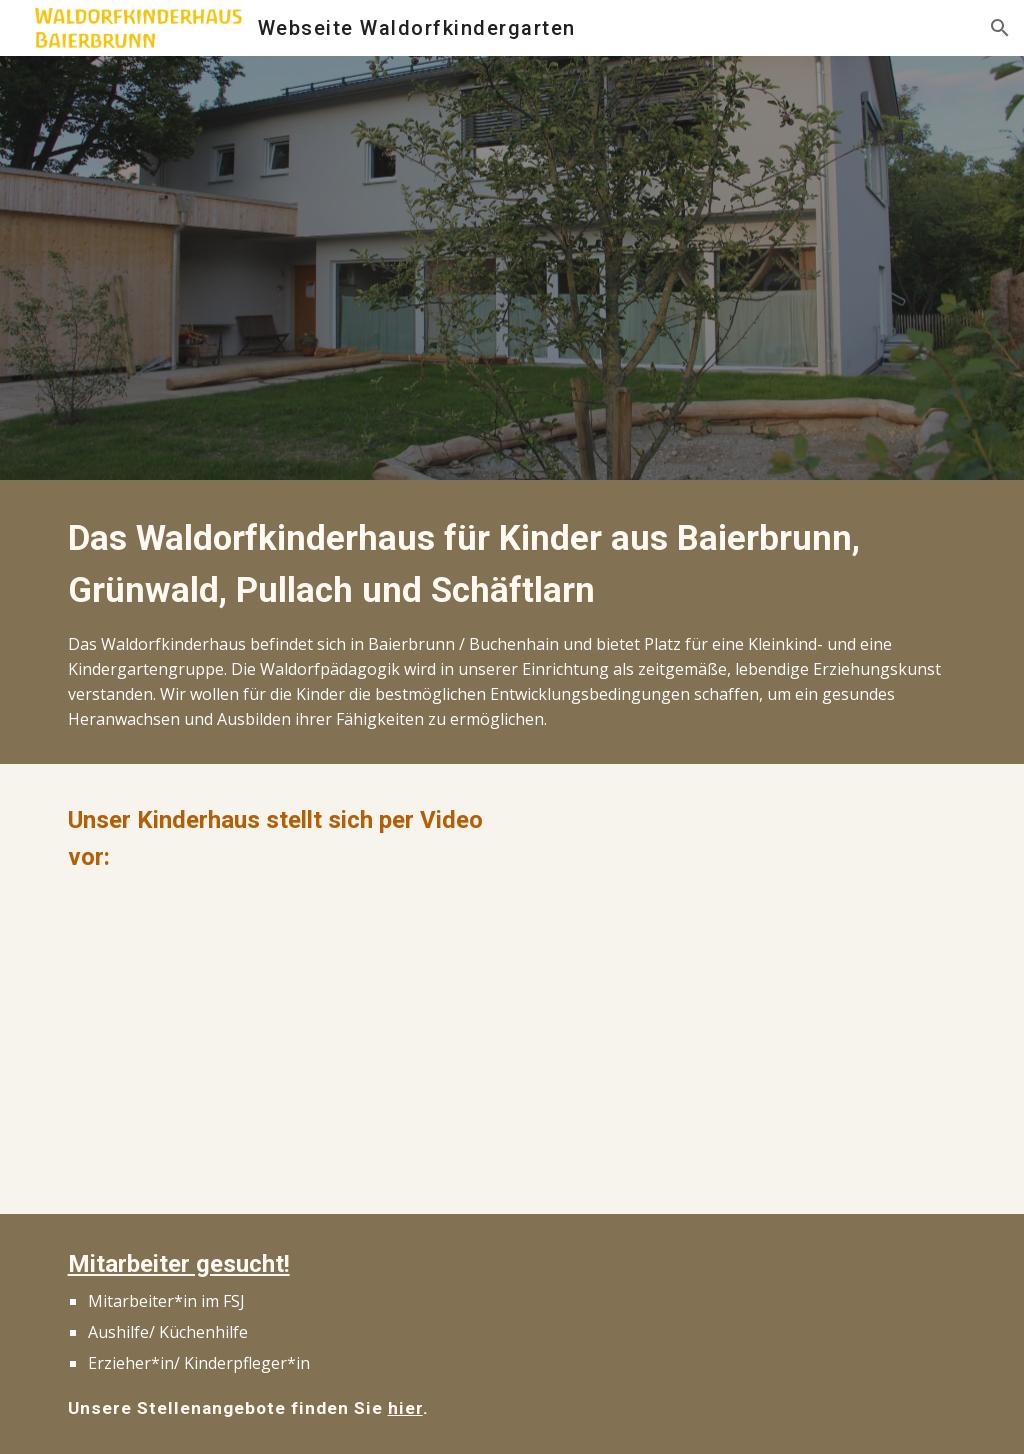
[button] (1000, 28)
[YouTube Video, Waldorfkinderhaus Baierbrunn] (280, 1040)
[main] (512, 622)
